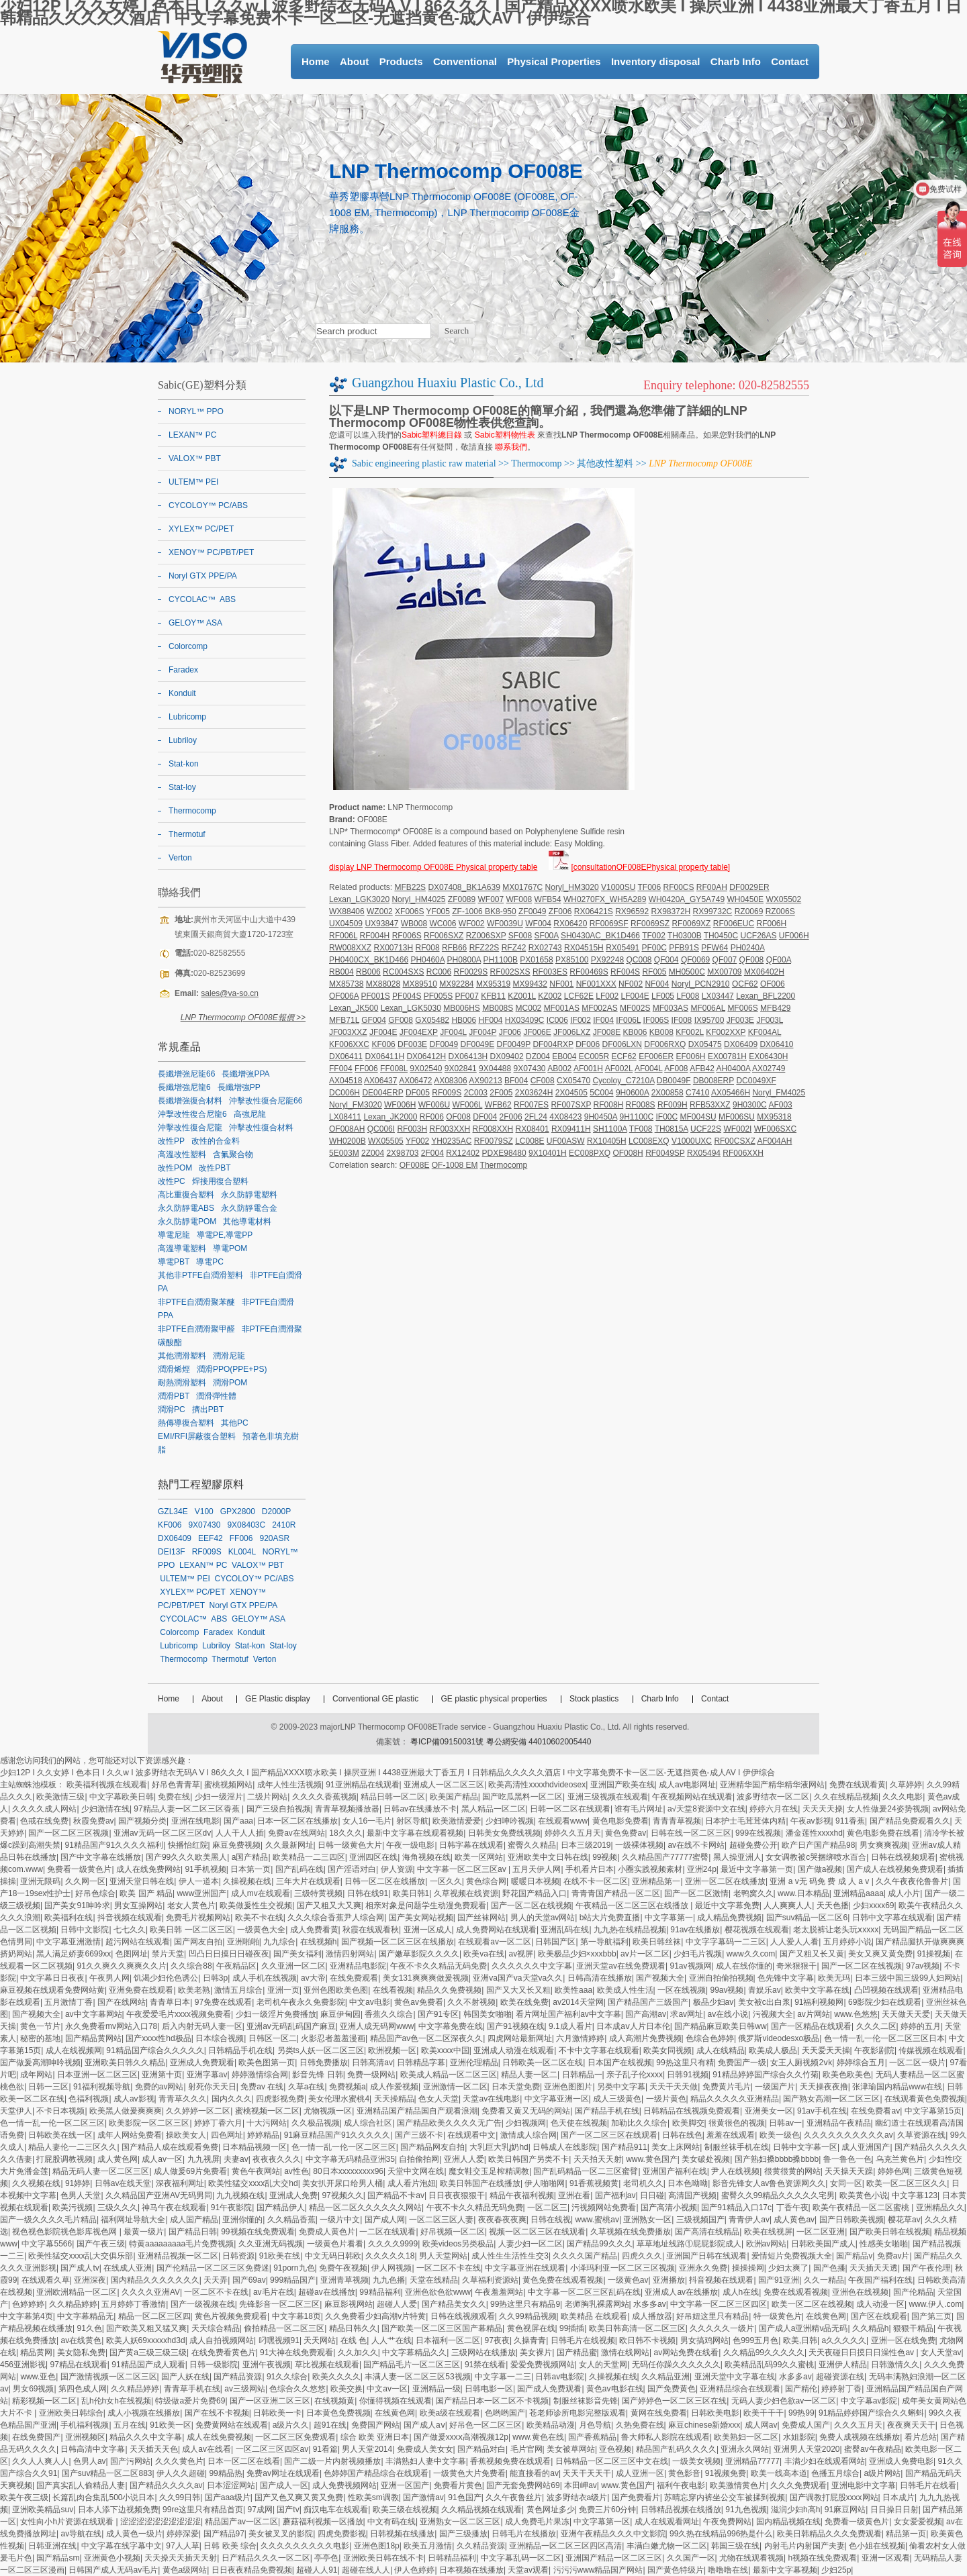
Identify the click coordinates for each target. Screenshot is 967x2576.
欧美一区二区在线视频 (812, 2304)
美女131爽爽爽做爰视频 (426, 1978)
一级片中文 (340, 2219)
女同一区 (846, 2183)
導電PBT (173, 1262)
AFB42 (702, 1068)
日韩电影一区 (489, 2388)
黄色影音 (684, 2473)
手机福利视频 (84, 2425)
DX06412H (426, 1056)
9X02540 (426, 1068)
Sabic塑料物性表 (505, 435)
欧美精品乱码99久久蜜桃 (769, 2364)
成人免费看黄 (314, 1929)
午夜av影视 (810, 1821)
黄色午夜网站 (256, 2171)
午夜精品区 (236, 1966)
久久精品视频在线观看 (481, 2509)
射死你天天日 (212, 2086)
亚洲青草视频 (344, 2280)
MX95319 (493, 984)
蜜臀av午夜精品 (872, 2449)
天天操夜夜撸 (824, 2086)
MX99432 (530, 984)
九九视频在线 (240, 2195)
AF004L (649, 1068)
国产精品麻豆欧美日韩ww (720, 2026)
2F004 (432, 1153)
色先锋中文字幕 (785, 1978)
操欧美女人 (186, 2135)
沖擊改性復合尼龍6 (192, 1114)
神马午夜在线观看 (174, 2207)
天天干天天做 (673, 2086)
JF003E (740, 1020)
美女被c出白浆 (764, 2002)
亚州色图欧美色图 (336, 1990)
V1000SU (618, 887)
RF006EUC (733, 923)
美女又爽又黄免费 (880, 1954)
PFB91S (684, 947)
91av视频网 (690, 1966)
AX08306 (450, 1080)
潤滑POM (230, 1382)
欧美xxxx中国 (445, 2050)
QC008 (638, 959)
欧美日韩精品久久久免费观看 (829, 2533)
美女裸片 (536, 2352)
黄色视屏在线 (531, 2328)
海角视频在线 (426, 1857)
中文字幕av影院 (869, 2401)
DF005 (418, 1092)
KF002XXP (725, 1032)
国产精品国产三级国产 (648, 2002)
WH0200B (347, 1141)
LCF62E (579, 996)
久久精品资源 (481, 2545)
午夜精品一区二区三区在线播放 (632, 1905)
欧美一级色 (779, 2135)
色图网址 (132, 1954)
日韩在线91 (367, 1893)
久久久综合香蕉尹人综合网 (335, 1917)
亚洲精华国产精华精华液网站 (772, 1784)
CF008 (543, 1080)
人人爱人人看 (794, 1941)
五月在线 (129, 2425)
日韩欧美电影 (715, 2413)
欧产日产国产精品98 (818, 1845)
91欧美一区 (170, 2425)
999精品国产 (293, 2280)
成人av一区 (162, 2159)
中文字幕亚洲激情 (68, 1941)
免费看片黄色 (458, 2485)
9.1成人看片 (570, 2026)
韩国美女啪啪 (487, 2014)
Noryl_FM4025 (778, 1092)
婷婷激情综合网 (260, 2074)
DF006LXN (622, 1044)
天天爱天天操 (826, 2050)
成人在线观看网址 (667, 2521)
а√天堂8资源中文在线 (706, 1809)
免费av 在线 (261, 2086)
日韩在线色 (682, 2135)
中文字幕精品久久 (414, 2352)
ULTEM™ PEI (193, 482)
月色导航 (595, 2425)
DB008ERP (713, 1080)
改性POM (175, 1168)
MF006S (742, 1008)
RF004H (375, 935)
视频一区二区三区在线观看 (537, 2231)
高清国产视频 (692, 2195)
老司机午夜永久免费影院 (301, 2002)
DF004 (485, 1117)
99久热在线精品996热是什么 (721, 2533)
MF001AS (562, 1008)
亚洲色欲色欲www (438, 2292)
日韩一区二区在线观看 (570, 1809)
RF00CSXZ (734, 1141)
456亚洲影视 (23, 2364)
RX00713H (393, 947)
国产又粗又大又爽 (329, 1905)
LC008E (529, 1141)
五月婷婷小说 (847, 1941)
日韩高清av (372, 2062)
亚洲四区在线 (373, 1857)
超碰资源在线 (840, 2376)
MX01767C (522, 887)
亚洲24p (702, 1869)
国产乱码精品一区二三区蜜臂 (585, 2171)
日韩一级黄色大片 (350, 1845)
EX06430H (768, 1056)
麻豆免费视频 (236, 1845)
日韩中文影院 (84, 1929)
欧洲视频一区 (392, 2050)
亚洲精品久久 (940, 2207)
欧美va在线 (483, 1954)
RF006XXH (743, 1153)
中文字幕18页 (296, 2316)
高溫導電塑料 (182, 1248)
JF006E (537, 1032)
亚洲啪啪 (243, 1941)
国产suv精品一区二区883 (107, 2473)
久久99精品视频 (527, 2316)
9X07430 (530, 1068)
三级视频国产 (700, 2219)
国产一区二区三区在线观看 (609, 2135)
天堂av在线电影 (491, 2098)
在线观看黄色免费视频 (924, 2098)
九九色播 (389, 2280)
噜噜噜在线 (728, 2570)
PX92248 (607, 959)
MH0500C (687, 972)
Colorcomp (188, 646)
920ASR (274, 1538)
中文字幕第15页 (933, 2111)
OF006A (344, 996)
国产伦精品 (913, 2292)
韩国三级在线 (735, 2545)
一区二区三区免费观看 (295, 2437)
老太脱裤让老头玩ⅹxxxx (835, 1929)
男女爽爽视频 (884, 1845)
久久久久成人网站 (44, 1809)
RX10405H (607, 1141)
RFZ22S (484, 947)
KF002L (690, 1032)
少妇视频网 (526, 2123)
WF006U (434, 1104)
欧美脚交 (688, 2123)
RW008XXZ (350, 947)
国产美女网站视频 (421, 1917)
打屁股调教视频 (64, 2159)
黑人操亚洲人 (737, 1857)
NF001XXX (596, 984)
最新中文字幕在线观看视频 (415, 1833)
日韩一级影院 (213, 2364)
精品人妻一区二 (529, 2074)
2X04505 (571, 1092)
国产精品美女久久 (454, 2304)
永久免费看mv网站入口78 (111, 2026)
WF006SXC (775, 1129)
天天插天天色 (154, 2449)
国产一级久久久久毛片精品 (48, 2219)
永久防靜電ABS (186, 1208)
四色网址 (227, 2135)
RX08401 (532, 1129)
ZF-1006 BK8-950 (484, 911)
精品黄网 (36, 2352)
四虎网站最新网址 (520, 2038)
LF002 (607, 996)
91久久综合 (287, 2376)
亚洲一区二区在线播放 (725, 1881)
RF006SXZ (443, 935)
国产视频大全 (660, 1978)
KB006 (635, 1032)
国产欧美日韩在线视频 (889, 2231)
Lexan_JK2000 (390, 1117)
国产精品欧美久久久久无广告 (449, 2123)
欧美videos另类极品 (458, 2243)
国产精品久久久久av (166, 2485)
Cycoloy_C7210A (623, 1080)
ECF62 (623, 1056)
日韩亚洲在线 (52, 2545)
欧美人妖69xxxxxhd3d (145, 2340)
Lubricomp (187, 717)
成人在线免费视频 (219, 2437)
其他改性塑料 (605, 463)
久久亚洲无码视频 (270, 2243)
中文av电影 (369, 2002)
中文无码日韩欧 (333, 2256)
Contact (790, 61)
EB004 (564, 1056)
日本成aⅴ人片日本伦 (633, 2026)
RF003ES (550, 972)
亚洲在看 (574, 2195)
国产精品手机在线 (607, 2111)
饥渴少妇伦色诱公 (166, 1978)
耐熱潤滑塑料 (182, 1382)
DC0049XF (756, 1080)
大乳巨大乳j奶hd (498, 2147)
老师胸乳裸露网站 (597, 2304)
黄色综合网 (486, 1881)
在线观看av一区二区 (494, 1941)
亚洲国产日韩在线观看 (706, 2256)
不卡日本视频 (60, 2111)
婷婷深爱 (183, 2533)
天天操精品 (394, 2098)
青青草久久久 (182, 2098)
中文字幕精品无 (85, 2316)
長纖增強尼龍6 (184, 1087)
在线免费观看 (354, 1978)
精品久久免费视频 (449, 1990)
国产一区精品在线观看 (811, 2026)
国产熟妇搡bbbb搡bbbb (777, 2159)
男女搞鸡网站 (704, 2340)
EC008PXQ (589, 1153)
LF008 (687, 996)
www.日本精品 (803, 1893)
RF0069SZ (650, 923)
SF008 (520, 935)
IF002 (580, 1020)
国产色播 (829, 2268)
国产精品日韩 (193, 2231)
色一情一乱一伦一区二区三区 (52, 2123)
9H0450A (600, 1117)
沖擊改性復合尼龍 (190, 1127)
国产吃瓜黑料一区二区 (522, 1796)
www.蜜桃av (597, 2219)
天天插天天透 (873, 2268)
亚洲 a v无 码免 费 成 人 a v (820, 1881)
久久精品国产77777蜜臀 (665, 1857)
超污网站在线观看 (137, 1941)
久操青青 (530, 2340)
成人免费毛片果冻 (537, 2521)
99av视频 (726, 1990)
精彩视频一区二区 (44, 2401)
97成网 (260, 2509)
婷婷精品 (263, 2135)
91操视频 (933, 1954)
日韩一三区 (48, 2086)
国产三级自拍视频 (278, 1809)
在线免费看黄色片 (223, 2352)
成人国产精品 (194, 2219)
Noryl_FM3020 (355, 1104)
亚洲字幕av (207, 2074)
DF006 (587, 1044)
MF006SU (737, 1117)
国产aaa (238, 1821)
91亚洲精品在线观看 (362, 1784)
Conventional (465, 61)
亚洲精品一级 (436, 2388)
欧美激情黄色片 (738, 2485)
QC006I (381, 1129)
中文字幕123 (914, 2195)
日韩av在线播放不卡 (420, 1809)
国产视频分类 (142, 1821)
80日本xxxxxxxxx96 (348, 2171)
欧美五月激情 (428, 2545)
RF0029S (471, 972)
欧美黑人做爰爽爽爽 (125, 2111)
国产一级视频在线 (203, 2304)
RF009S (446, 1092)
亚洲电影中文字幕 (863, 2485)
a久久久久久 (843, 2340)
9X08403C (246, 1525)
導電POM (230, 1248)
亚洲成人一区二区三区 (444, 1784)
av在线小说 (728, 2014)
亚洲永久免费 (703, 2268)
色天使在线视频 (579, 2123)
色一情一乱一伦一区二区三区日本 (884, 2038)
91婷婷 (77, 2183)
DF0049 (443, 1044)
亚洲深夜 (90, 2280)
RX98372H (671, 911)
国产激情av (423, 2497)
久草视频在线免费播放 (630, 2231)
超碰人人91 (316, 2570)
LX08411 (345, 1117)
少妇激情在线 (105, 1809)
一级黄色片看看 (335, 2243)
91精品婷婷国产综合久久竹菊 (765, 2074)
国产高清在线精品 (707, 2231)
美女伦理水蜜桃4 (338, 2098)
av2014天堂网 (578, 2002)
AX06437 (380, 1080)
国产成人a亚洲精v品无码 (803, 2328)
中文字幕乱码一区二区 (521, 2558)
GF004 (373, 1020)
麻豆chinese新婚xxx (704, 2425)
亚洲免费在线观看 (141, 1990)
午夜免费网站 (727, 2521)
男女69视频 (33, 2388)
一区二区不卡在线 (448, 2268)
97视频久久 (342, 2195)
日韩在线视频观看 (903, 1857)
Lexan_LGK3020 (359, 899)
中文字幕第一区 (601, 2521)
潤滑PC (171, 1409)
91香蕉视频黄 (593, 2183)
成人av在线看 (206, 2449)
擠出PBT (208, 1409)
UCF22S (705, 1129)
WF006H (400, 1104)
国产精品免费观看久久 (910, 1821)
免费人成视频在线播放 (859, 2437)
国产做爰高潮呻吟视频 (40, 2062)
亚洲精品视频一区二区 (178, 2256)
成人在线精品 (720, 2050)
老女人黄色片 (191, 1905)
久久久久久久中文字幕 (532, 1966)
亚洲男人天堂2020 (807, 2449)
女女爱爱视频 (918, 2521)
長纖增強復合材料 (190, 1100)
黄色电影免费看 (620, 1821)
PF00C (654, 947)
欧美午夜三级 (24, 2497)
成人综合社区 (368, 2123)
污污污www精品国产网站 (598, 2570)
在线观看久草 (45, 2280)
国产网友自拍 (198, 1941)
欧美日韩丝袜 (657, 1941)
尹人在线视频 (735, 2171)
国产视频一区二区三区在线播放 (397, 1941)
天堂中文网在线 (415, 2171)
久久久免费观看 (798, 2485)
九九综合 (279, 1941)
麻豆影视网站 (348, 2304)
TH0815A (671, 1129)
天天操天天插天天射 (180, 2558)
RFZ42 (514, 947)
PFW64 (714, 947)
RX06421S (593, 911)
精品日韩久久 (353, 2328)
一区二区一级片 (917, 2062)
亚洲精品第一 (656, 1881)
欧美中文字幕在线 (817, 1990)
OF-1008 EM (455, 1165)
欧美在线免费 (524, 2002)
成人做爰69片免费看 (190, 2171)
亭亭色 (326, 2558)
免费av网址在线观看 (283, 2473)
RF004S (625, 972)
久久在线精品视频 (846, 1796)
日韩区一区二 (272, 2038)
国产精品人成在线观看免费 (170, 2147)
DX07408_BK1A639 (464, 887)
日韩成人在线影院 (565, 2147)
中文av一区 (387, 2388)
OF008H (627, 1153)
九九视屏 (203, 2159)
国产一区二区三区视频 (68, 1833)
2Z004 (372, 1153)
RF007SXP (571, 1104)
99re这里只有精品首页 (203, 2509)
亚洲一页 (283, 1990)
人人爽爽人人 (788, 1905)
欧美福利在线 (68, 1917)
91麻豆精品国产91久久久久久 (337, 2135)
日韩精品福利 (452, 2558)
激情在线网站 (625, 2352)
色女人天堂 (438, 2098)
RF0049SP (664, 1153)
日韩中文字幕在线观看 (892, 1917)
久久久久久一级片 (722, 2328)
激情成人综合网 (528, 2135)
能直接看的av (534, 2473)
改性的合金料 (215, 1141)
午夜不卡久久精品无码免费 (438, 1966)
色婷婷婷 (28, 2304)
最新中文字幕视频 (785, 2570)
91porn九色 (293, 2268)
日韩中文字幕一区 (805, 2147)
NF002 (630, 984)
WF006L (467, 1104)
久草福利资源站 (490, 2280)
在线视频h (318, 1941)
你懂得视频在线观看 (395, 2401)
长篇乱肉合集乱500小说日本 (103, 2497)
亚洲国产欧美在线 (622, 1784)
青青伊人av (749, 2219)
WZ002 (380, 911)
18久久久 (345, 1833)
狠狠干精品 (913, 2328)
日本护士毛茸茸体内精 (745, 1821)
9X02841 (461, 1068)
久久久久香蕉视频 (324, 1796)
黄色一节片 (40, 2026)
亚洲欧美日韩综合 (71, 2413)
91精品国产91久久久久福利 (113, 1845)
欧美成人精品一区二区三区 (448, 2074)
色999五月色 (755, 2340)
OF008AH (347, 1129)
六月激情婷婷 (580, 2038)
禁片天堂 (168, 1954)
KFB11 (493, 996)
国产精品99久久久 (599, 2243)
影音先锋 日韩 (317, 2074)
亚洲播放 (669, 2280)
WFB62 (498, 1104)
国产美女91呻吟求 (76, 1905)
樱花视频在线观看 (757, 1929)
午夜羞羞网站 (499, 2292)
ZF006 (560, 911)
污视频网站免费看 (603, 2207)
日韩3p (215, 1978)
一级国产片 (775, 2086)
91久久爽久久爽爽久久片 (121, 1966)
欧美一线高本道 (779, 2473)
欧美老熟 (194, 1990)
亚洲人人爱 (464, 2159)
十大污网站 (266, 2123)
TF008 (641, 1129)
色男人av (89, 2461)
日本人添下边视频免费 (118, 2509)
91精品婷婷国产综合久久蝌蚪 (871, 2413)
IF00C (667, 1117)
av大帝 (313, 1978)
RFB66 (454, 947)
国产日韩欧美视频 (851, 2219)
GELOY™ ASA (195, 623)
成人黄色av (794, 2219)
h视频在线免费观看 (822, 2558)
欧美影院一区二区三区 (149, 2123)
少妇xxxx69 (873, 1905)
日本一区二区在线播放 (297, 1821)
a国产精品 (250, 1857)
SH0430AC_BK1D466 (600, 935)
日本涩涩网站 (231, 2485)
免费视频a (347, 2086)
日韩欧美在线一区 (60, 2135)
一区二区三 (547, 2207)
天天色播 (833, 1905)
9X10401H (547, 1153)
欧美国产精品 (454, 1796)
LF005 (662, 996)
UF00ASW (566, 1141)
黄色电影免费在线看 (883, 1833)
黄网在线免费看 (659, 2413)
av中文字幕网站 (93, 2014)
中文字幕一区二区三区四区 (718, 2304)
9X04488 (495, 1068)
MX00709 (724, 972)
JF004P (482, 1032)
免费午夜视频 (343, 2268)
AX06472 (415, 1080)
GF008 (400, 1020)
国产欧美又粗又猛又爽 (146, 2328)
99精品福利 (379, 2292)
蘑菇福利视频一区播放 (323, 2521)
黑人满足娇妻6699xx (73, 1954)
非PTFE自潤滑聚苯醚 (196, 1302)
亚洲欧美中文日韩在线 (548, 1857)
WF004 (538, 923)
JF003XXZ (348, 1032)
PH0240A (748, 947)
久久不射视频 (471, 2002)
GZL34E (173, 1511)
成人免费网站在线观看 (496, 1929)
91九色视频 (745, 2509)
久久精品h (870, 2328)
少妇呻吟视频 (510, 1821)
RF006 (432, 1117)
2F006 (511, 1117)
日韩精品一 (582, 2074)
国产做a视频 (820, 1869)
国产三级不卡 (419, 2135)
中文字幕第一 (669, 1917)
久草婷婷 (906, 1784)
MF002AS (599, 1008)
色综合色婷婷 (710, 2038)
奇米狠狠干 (796, 1966)
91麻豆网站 (845, 2509)
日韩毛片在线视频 (583, 2340)
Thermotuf (187, 834)
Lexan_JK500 (353, 1008)
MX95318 (774, 1117)
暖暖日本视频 (535, 1881)
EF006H (691, 1056)
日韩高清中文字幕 (92, 2449)
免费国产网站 (375, 2425)
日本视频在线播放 (471, 2570)
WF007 (491, 899)
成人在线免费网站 (148, 1869)
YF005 (438, 911)
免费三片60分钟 (607, 2509)
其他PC (234, 1423)
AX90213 (485, 1080)
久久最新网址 (289, 1845)
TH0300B (684, 935)
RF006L (343, 935)
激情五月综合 (238, 1990)
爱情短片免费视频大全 (791, 2256)
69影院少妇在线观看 (884, 2002)
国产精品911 (624, 2147)
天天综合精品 (215, 2328)
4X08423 (565, 1117)
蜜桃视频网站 (228, 1784)
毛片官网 (526, 2449)
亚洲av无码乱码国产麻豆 (291, 2026)
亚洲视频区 (85, 2437)
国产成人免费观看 (549, 2388)
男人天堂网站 (443, 2256)
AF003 (780, 1104)
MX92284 (456, 984)
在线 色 (353, 2340)
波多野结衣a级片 (577, 2497)
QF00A (778, 959)
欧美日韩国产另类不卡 (528, 2159)
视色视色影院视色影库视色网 (65, 2231)
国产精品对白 (481, 2449)
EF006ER (656, 1056)
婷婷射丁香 (841, 2388)
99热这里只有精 (684, 2062)
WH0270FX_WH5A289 (604, 899)
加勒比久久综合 (639, 2123)
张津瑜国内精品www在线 (897, 2086)
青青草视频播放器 (347, 1809)
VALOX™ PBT (195, 458)
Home (316, 61)
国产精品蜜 (577, 2352)
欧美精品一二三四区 (309, 1857)
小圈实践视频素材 (650, 1869)
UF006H (794, 935)
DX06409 (740, 1044)
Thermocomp (536, 463)
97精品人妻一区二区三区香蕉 (188, 1809)
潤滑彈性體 (216, 1396)
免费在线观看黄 (857, 1784)
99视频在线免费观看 (257, 2231)
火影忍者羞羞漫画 (333, 2038)
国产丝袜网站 (481, 1917)
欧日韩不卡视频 (647, 2340)
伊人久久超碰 (180, 2473)
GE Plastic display (277, 1698)
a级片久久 (291, 2425)
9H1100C (636, 1117)
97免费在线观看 (223, 2002)
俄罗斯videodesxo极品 (778, 2038)
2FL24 (535, 1117)
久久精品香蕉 (291, 2219)
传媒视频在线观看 (931, 2050)
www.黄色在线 (538, 2437)
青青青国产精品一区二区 (615, 1893)
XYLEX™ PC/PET (201, 529)
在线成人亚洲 (127, 2268)
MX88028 (383, 984)
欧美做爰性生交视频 (256, 1905)
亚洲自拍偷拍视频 (721, 1978)
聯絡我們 (179, 892)
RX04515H (584, 947)
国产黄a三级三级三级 (148, 2352)
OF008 (458, 1117)
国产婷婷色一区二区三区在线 (674, 2401)
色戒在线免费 (44, 1821)
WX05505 (386, 1141)
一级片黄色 (666, 2098)
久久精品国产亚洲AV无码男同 (158, 2195)
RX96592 (632, 911)
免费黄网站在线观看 (231, 2425)
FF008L (394, 1068)
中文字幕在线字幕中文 (121, 2545)
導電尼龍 (174, 1235)
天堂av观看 (528, 2570)
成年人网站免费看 (129, 2135)
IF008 (682, 1020)
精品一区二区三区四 (154, 2316)
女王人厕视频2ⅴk (801, 2062)
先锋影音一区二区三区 (279, 2304)
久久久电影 (902, 1796)
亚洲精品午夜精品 (839, 2123)
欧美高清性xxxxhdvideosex (537, 1784)
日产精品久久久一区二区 (266, 2558)
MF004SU (698, 1117)
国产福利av (615, 2195)
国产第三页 (931, 2316)
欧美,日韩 (800, 2340)
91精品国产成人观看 (148, 2364)
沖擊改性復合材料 (261, 1127)
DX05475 (705, 1044)
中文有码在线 (391, 2521)
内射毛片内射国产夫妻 (804, 2545)
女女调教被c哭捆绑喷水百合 (816, 1857)
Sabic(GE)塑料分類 (202, 385)
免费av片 (893, 2256)
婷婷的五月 (921, 2026)
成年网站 (36, 2074)
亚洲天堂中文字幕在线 (734, 2376)
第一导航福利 (604, 1941)
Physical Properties (553, 61)
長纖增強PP (239, 1087)
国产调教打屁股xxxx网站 (834, 2497)
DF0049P (514, 1044)
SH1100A (610, 1129)
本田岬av (580, 2485)
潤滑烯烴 (174, 1369)
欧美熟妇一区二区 (746, 2437)
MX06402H (764, 972)
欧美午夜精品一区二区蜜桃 (862, 2207)
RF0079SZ (493, 1141)
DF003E (412, 1044)
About (354, 61)
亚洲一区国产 (405, 2485)
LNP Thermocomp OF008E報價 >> (243, 1017)
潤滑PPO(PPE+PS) (232, 1369)
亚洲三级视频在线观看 (607, 1796)
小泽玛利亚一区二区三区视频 (622, 2268)
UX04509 (346, 923)
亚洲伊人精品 (843, 2364)
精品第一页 (906, 2533)
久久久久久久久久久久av (848, 2135)
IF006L (628, 1020)
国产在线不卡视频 (217, 2413)
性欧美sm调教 (373, 2497)
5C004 (601, 1092)
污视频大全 (773, 2014)
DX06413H (468, 1056)
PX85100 (571, 959)
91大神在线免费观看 (296, 2352)
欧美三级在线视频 (405, 2509)
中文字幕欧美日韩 (121, 1796)
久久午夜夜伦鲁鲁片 (912, 1881)
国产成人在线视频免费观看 (895, 1869)
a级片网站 (882, 2473)
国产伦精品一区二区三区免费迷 (212, 2268)
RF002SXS (510, 972)
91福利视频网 (818, 2002)
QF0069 (695, 959)
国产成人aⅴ (424, 2425)
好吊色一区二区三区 (485, 2425)
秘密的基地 (40, 2038)
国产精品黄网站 (93, 2038)
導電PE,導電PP (224, 1235)
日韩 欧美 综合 (230, 2545)
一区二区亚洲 (820, 2231)
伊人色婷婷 (414, 2570)
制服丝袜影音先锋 (585, 2401)
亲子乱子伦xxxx (634, 2074)
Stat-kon (184, 764)
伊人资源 (397, 1869)
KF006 (383, 1044)
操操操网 (748, 2268)
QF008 (751, 959)
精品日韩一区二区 (393, 1796)
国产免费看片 (636, 2497)
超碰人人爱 (397, 2304)
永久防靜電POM (187, 1221)
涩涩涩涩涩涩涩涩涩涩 (160, 2521)
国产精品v (854, 2256)
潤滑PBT (173, 1396)
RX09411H (571, 1129)
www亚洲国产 (201, 1893)
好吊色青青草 (176, 1784)
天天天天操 (822, 1809)
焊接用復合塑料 (220, 1181)
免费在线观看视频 (796, 2292)
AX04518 (345, 1080)
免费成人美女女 (425, 2449)
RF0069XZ (691, 923)
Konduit (182, 693)
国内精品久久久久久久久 (155, 2280)
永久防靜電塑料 (249, 1194)
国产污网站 (130, 2461)
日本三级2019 (586, 1845)
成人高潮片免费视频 (645, 2038)
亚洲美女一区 (769, 2111)
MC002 (529, 1008)
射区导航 (412, 1821)
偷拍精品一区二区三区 (284, 2328)
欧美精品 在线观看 (594, 2316)
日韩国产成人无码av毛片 (113, 2570)
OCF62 (745, 984)
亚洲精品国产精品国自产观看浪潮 (417, 2111)
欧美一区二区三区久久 (906, 2183)
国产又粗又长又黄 (812, 1954)
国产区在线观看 (879, 2316)
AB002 (559, 1068)
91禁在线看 (485, 2364)
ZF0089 (461, 899)
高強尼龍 (250, 1114)
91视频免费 (725, 2473)
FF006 (366, 1068)
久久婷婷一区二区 (198, 2111)
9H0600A (632, 1092)
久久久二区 (876, 2026)
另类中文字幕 (621, 2086)
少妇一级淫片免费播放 (276, 2014)
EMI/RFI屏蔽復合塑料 (197, 1436)
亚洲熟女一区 (647, 2219)
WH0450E (745, 899)
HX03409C (525, 1020)
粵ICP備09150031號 (446, 1741)
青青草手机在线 (192, 2388)
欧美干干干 (763, 2413)
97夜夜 (497, 2340)
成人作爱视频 (394, 2086)
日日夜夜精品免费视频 (252, 2570)
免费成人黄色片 (327, 2231)
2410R (283, 1525)
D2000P (276, 1511)
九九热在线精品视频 (630, 1929)
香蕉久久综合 (389, 2014)
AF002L (619, 1068)
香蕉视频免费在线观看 (510, 2461)
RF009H (672, 1104)
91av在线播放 (695, 1929)
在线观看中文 (471, 2135)
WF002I (737, 1129)
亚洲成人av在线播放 (681, 2292)
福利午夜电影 (681, 2485)
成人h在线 (741, 2292)
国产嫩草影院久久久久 (419, 1954)
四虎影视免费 (280, 2098)
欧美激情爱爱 (456, 1821)
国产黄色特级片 (675, 2570)
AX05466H (730, 1092)
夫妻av (236, 2159)
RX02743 (545, 947)
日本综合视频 (219, 2038)
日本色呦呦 (687, 2183)
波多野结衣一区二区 (773, 1796)
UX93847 (381, 923)
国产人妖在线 (185, 2376)
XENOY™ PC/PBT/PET (211, 552)
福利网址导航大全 (133, 2219)
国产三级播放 (463, 2533)
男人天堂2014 (367, 2449)
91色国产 (464, 2497)
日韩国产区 (555, 1941)
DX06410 (776, 1044)
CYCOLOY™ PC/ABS (208, 505)
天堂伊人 (16, 2111)
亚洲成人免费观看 (202, 2062)
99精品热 (225, 2473)
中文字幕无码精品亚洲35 (350, 2159)
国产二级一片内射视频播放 (332, 2461)
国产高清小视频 (669, 2207)
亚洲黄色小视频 (112, 2558)
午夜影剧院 (874, 2050)
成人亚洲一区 (640, 2473)
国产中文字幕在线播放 (100, 1857)
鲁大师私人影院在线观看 (665, 2437)
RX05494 (704, 1153)
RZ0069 (749, 911)
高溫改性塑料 (182, 1154)
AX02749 (768, 1068)
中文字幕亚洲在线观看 (525, 2268)
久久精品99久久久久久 (763, 2352)
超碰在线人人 (366, 2570)
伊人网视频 (391, 2268)
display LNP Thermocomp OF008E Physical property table (433, 867)
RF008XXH (492, 1129)
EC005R (594, 1056)
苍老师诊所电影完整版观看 (577, 2413)
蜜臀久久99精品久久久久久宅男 (778, 2195)
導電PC (210, 1262)
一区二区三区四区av (272, 2449)
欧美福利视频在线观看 (106, 1784)
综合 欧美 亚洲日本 (375, 2437)
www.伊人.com (935, 2304)
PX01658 (536, 959)
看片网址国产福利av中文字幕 (568, 2014)
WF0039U (505, 923)
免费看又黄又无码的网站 (525, 2111)
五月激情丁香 (68, 2002)
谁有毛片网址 (638, 1809)
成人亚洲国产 (865, 2147)
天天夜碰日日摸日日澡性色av (862, 2352)
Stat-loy (182, 787)
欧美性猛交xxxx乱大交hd (252, 2183)
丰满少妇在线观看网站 (824, 2461)
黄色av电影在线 (614, 2388)
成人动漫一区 (880, 2304)
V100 (204, 1511)
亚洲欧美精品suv (42, 2509)
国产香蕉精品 (592, 2437)
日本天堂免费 (516, 2086)
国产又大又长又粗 (518, 1990)
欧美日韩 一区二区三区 (191, 1929)
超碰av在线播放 (326, 2292)
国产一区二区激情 (696, 1893)
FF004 (341, 1068)
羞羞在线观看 (730, 2135)
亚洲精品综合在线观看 (740, 2388)
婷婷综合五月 (861, 2062)
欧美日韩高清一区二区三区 (637, 2328)
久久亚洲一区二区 (293, 1966)
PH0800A (464, 959)
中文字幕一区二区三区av (462, 1869)
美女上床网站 (675, 2147)
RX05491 (622, 947)
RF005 (654, 972)
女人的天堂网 (603, 2364)
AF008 (676, 1068)
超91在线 (330, 2425)
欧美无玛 (834, 1978)
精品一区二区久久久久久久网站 (365, 2207)
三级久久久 (117, 2207)
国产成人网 (385, 2219)
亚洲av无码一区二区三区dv (162, 1833)
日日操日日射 (894, 2509)
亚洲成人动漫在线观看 (513, 2050)
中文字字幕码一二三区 (726, 1941)
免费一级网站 (371, 2074)
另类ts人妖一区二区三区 (320, 2050)
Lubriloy (183, 740)
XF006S (409, 911)
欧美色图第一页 (266, 2062)
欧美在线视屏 (768, 2231)
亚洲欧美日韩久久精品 (125, 2062)
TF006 (649, 887)
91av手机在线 (822, 2111)
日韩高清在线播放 (599, 1978)
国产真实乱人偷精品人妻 (80, 2485)
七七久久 (129, 1929)
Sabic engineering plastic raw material (424, 463)
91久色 (89, 2328)
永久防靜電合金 (249, 1208)
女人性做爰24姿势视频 (887, 1809)
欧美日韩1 (411, 1893)
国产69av (249, 2280)
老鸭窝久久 (753, 1893)
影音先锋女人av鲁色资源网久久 (769, 2183)
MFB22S (410, 887)
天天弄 (215, 2280)
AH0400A (734, 1068)
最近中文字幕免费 (727, 1905)
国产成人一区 (284, 2485)
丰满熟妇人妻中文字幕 (425, 2461)
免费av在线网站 (296, 1833)
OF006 (772, 984)
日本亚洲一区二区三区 (97, 2074)
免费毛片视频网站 (198, 1917)
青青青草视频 (677, 1821)
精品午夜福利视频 (522, 2195)
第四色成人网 (82, 2388)
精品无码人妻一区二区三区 (100, 2171)
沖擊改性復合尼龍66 (265, 1100)
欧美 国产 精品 (146, 1893)
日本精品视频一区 (254, 2147)
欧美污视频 (72, 2207)
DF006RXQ (665, 1044)
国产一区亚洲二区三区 (270, 2401)
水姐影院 (799, 2437)
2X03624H (534, 1092)
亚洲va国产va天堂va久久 (518, 1978)
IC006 (557, 1020)
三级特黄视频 (318, 1893)
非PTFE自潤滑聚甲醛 (196, 1329)
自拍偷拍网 (419, 2159)
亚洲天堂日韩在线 (141, 1881)
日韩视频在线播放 (402, 2533)
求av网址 (686, 2014)
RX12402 (462, 1153)
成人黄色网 (117, 2159)
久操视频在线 (247, 1881)
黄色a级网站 (185, 2570)
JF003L (769, 1020)
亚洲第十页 (162, 2074)
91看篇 (325, 2449)
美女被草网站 (571, 2449)
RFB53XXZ (710, 1104)
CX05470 (573, 1080)
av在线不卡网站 (696, 1845)
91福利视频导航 (101, 2086)
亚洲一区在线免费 (903, 2340)
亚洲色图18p (377, 2545)
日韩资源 (238, 2256)
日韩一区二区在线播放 (384, 1881)
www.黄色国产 (652, 2159)
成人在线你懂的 (744, 1966)
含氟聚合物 (233, 1154)
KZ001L (522, 996)
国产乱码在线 (299, 1869)
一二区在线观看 (387, 2231)
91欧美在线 (279, 2256)
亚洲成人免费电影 (901, 2461)
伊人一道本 (199, 1881)
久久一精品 (824, 2280)
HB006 (463, 1020)
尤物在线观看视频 (751, 2558)
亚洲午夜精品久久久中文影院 (613, 2533)
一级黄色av (628, 2280)
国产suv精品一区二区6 (806, 1917)
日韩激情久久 (895, 2364)
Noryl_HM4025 (418, 899)
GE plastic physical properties (494, 1698)
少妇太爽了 (788, 2268)
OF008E (415, 1165)
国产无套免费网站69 (522, 2485)
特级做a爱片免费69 (190, 2401)
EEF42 (210, 1538)
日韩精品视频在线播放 (681, 2509)
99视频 (604, 1857)
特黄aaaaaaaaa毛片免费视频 (181, 2243)
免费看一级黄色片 (79, 1869)
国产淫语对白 (352, 1869)
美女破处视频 (706, 2159)
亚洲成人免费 (293, 2195)
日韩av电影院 (559, 2376)
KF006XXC (349, 1044)
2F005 (501, 1092)
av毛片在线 (273, 2292)
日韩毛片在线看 (928, 2485)
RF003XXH (449, 1129)
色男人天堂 (80, 2195)
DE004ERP (382, 1092)
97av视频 (922, 1966)
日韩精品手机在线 (240, 2050)
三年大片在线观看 (308, 1881)
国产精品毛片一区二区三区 (411, 2364)
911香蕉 (850, 1821)
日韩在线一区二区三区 (691, 1833)
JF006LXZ (571, 1032)
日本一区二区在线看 (244, 2461)
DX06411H (384, 1056)
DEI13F (171, 1551)
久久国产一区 (691, 2558)
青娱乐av (764, 1990)
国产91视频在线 (515, 2026)
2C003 (476, 1092)
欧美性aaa (573, 1990)
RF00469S (588, 972)
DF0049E (478, 1044)
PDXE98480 (504, 1153)
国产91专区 (438, 2014)
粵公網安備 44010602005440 (539, 1741)
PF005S (438, 996)
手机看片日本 (589, 1869)
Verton (180, 857)
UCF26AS (758, 935)
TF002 (653, 935)
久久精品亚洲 (665, 2376)
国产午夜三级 (101, 2243)
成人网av (761, 2425)
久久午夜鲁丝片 (514, 2497)
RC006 (438, 972)
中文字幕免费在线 (450, 2026)
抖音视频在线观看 (129, 1917)
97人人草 (182, 2545)
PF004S (406, 996)
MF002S (635, 1008)
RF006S (407, 935)
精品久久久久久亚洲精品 (734, 2098)
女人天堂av (941, 2352)
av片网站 (813, 2014)
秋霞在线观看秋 (370, 1929)
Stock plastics (593, 1698)
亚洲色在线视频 (860, 2292)
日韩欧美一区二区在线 (542, 2062)
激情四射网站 (350, 1954)
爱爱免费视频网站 (542, 2364)
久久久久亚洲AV (151, 2292)
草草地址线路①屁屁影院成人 (689, 2243)
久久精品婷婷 (73, 2304)
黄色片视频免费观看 (231, 2316)
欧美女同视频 (667, 2050)
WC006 (442, 923)
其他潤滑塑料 (182, 1355)
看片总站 (921, 2437)
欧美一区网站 (479, 1857)
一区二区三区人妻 (441, 2219)
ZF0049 (532, 911)
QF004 (666, 959)
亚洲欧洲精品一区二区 (76, 2292)
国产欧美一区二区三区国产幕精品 (441, 2328)
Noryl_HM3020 (572, 887)
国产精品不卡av (395, 2195)
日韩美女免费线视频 (504, 1833)
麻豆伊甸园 (340, 2014)
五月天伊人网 (536, 1869)
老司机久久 (643, 2183)
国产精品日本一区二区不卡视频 (492, 2401)
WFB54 (548, 899)
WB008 (414, 923)
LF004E (635, 996)
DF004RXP (553, 1044)
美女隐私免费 (81, 2352)
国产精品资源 (238, 2376)
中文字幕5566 (46, 2243)
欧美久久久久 (336, 2376)
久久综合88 (191, 1966)
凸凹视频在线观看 (886, 1990)
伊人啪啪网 (544, 2183)
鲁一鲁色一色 (847, 2159)
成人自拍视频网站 (221, 2340)
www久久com (751, 1954)
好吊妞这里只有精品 (712, 2316)
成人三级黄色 (617, 2098)
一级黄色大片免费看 (469, 2473)
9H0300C (750, 1104)
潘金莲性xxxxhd (814, 1833)
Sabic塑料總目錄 (432, 435)
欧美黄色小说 (863, 2195)
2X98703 (402, 1153)
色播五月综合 (835, 2473)
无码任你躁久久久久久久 (676, 2364)
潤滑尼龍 (229, 1355)
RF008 (428, 947)
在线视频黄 (334, 2401)
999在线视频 (758, 1833)
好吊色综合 (95, 1893)
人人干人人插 (240, 1833)
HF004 (490, 1020)
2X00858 (667, 1092)
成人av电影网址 (687, 1784)
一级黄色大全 (261, 1929)
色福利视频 (88, 2098)
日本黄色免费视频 (338, 2413)
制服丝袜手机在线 (736, 2147)
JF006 (510, 1032)
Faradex (183, 670)
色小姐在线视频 (877, 2545)
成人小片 (904, 1893)
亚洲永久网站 (745, 2449)
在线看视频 (393, 1990)
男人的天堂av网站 (542, 1917)
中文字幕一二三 (503, 2376)
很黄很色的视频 (736, 2123)
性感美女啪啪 (884, 2243)
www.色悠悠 (856, 2014)
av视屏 (520, 1954)
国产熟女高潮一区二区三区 (831, 2098)
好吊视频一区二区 (452, 2231)
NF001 (561, 984)
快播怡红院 (188, 1845)
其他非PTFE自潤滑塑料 (200, 1275)
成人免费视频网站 (344, 2485)
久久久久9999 (393, 2243)
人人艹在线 (391, 2340)
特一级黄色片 (777, 2316)
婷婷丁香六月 (218, 2123)
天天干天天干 (587, 2473)
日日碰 (652, 2195)
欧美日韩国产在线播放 (480, 2183)
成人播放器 (652, 2316)
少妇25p (836, 2570)
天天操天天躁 (849, 2171)
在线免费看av (875, 2111)
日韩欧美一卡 (277, 2413)
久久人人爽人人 (40, 2461)
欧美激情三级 (60, 1796)
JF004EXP (419, 1032)
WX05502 (783, 899)
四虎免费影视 (342, 2533)
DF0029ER (749, 887)
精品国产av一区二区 (241, 2521)
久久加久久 (358, 2352)
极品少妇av (713, 2002)
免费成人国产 (806, 2425)
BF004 (516, 1080)
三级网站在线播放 (483, 2352)
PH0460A (427, 959)
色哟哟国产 (505, 2413)
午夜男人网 (109, 1978)
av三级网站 (244, 2388)
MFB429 (775, 1008)
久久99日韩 (179, 2497)
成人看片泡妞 (411, 2183)
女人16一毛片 (367, 1821)
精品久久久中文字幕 (145, 2437)
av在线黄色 (80, 2340)
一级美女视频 (696, 2461)
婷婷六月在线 (773, 1809)
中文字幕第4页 (26, 2316)
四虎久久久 (642, 2256)
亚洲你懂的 (242, 2219)
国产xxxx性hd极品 (158, 2038)
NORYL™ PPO (196, 411)
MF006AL (707, 1008)
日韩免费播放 (324, 2062)
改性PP (171, 1141)
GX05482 (432, 1020)
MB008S (497, 1008)
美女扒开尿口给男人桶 (342, 2183)
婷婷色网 (894, 2171)
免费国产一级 (742, 2062)
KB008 (661, 1032)
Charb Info (735, 61)
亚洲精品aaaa (858, 1893)
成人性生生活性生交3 (510, 2256)
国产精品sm (57, 2558)
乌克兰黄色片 (900, 2159)
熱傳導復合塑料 (186, 1423)
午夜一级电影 (410, 1845)
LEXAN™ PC (192, 435)
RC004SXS (403, 972)
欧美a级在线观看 (450, 2413)
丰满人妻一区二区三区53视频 (417, 2376)
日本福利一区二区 (448, 2340)
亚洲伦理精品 (474, 2062)
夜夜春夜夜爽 (502, 2219)
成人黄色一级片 (134, 2533)
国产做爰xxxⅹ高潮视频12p (461, 2437)
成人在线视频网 (74, 2050)
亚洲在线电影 (195, 1821)
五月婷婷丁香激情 (133, 2304)
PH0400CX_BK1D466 (368, 959)
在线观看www (563, 1821)
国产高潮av (645, 2014)
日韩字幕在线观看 (471, 1845)
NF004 (657, 984)
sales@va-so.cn (230, 993)
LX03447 (718, 996)
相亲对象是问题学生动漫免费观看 (425, 1905)
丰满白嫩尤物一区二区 (667, 2545)
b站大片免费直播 (610, 1917)
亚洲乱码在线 (565, 1929)
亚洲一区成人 (428, 1929)
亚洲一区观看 (886, 2558)
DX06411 (346, 1056)
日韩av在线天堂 (123, 2183)
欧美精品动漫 (550, 2425)
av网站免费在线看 (686, 2352)
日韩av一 (785, 2123)
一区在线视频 (681, 1990)
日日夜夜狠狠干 (456, 2195)
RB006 (368, 972)
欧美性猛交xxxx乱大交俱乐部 (80, 2256)
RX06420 (570, 923)
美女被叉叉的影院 (280, 2533)
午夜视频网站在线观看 (692, 1796)
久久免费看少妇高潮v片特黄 (375, 2316)
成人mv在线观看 (260, 1893)
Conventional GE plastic (375, 1698)
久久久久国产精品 (585, 2256)
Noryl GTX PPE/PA (203, 576)
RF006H (772, 923)
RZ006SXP (486, 935)
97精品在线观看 (78, 2364)
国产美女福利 (297, 1954)
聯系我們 (511, 447)
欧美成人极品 (773, 2050)
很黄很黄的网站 (792, 2171)
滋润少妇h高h (795, 2509)
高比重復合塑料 (186, 1194)
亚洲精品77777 (752, 2461)
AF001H (588, 1068)
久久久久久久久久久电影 (305, 2545)
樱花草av (904, 2219)
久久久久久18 (389, 2256)
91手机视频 (205, 1869)
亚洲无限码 (40, 1881)
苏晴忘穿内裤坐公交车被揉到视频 (724, 2497)
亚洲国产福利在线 (675, 2171)
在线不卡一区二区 (595, 1881)
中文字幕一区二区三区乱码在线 (584, 2292)
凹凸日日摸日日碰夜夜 (229, 1954)
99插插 (571, 2328)
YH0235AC (451, 1141)
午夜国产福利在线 (880, 2280)
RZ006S (780, 911)
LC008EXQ (649, 1141)
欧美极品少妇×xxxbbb (577, 1954)
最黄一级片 (144, 2231)
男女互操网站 (138, 1905)
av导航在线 (80, 2533)
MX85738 (346, 984)
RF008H (609, 1104)
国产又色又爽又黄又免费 (299, 2497)
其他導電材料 (247, 1221)
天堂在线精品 (434, 2280)
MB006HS (461, 1008)
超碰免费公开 (753, 1845)
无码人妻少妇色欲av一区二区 (784, 2401)
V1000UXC (692, 1141)
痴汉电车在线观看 (336, 2509)
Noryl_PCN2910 (701, 984)
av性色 (296, 2171)
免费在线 (174, 1796)
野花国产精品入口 (534, 1893)
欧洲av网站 (766, 2243)
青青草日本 (170, 2002)
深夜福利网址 (180, 2183)
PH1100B (500, 959)
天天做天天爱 (906, 2014)
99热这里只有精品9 (525, 2304)
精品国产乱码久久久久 (676, 2449)
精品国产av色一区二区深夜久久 (426, 2038)
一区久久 (446, 1881)
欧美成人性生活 (625, 1990)
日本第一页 (250, 1869)
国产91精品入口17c (736, 2207)
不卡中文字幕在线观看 (599, 2050)
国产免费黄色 (671, 2388)
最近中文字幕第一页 (757, 1869)
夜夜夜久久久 (276, 2159)
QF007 (724, 959)
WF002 (472, 923)
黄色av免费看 (418, 2002)
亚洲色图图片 (568, 2086)
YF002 (417, 1141)
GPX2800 (237, 1511)
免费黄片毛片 (726, 2086)
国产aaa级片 (227, 2497)
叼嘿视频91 (279, 2340)
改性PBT (214, 1168)
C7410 (697, 1092)
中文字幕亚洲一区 (556, 2098)
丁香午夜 (792, 2207)
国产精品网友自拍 (432, 2147)
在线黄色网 (826, 2316)
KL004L (242, 1551)
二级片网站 (267, 1796)
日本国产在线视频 (620, 2062)
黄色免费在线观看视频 (562, 2280)
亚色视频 (615, 2449)
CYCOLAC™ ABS (202, 599)
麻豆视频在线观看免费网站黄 (52, 1990)
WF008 (519, 899)
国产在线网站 (121, 2002)
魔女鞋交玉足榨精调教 (489, 2171)
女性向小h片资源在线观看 (68, 2521)
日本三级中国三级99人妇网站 (907, 1978)
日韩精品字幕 (421, 2062)
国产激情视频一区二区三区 (108, 2376)
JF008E (606, 1032)
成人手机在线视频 (264, 1978)
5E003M (344, 1153)
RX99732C (713, 911)
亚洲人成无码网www (377, 2026)
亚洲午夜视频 (266, 2364)
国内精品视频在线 (788, 2521)
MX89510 (419, 984)
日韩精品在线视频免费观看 (691, 2111)
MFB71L (344, 1020)
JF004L (453, 1032)
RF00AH (711, 887)
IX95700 (709, 1020)
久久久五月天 (858, 2425)
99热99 (801, 2413)
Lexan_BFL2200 (765, 996)
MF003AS (670, 1008)
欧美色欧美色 (847, 2074)
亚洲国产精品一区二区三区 (613, 2558)
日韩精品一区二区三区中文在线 (611, 2461)
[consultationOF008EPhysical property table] (650, 867)
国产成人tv (79, 2268)
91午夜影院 (231, 2207)
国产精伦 (801, 2388)
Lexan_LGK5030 (411, 1008)
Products (401, 61)
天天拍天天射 (597, 2159)
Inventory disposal (655, 61)
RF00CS (678, 887)
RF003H (412, 1129)
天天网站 (320, 2340)
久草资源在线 (921, 2135)
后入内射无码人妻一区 (202, 2026)
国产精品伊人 (281, 2207)
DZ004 (538, 1056)
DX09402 (507, 1056)
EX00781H (727, 1056)
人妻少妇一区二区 (530, 2243)
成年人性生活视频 (289, 1784)
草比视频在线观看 (327, 2364)
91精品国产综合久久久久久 (154, 2050)
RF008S (640, 1104)
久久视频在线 (36, 2183)
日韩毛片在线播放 (524, 2533)
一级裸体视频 (639, 1845)
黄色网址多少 (550, 2509)
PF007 (466, 996)
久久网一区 (85, 1881)
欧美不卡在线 (259, 1917)
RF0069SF (609, 923)
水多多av (649, 2304)
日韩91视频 (687, 2074)
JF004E (383, 1032)
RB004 (341, 972)
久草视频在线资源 (466, 1893)
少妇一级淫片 (219, 1796)
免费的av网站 (159, 2086)
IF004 (603, 1020)
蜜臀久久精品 (532, 1845)
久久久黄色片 (179, 2461)
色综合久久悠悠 (297, 2388)
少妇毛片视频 (698, 1954)
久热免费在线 (640, 2425)
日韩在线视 (551, 2219)
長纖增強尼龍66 (186, 1074)
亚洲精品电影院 (358, 1966)
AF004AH (774, 1141)
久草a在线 (306, 2086)
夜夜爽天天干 (911, 2425)
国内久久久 (232, 2098)
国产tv (288, 2509)
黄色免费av (625, 1833)
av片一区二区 (645, 1954)
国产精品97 (223, 2533)
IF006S (656, 1020)
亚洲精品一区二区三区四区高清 (565, 2545)
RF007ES (531, 1104)
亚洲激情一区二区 (455, 2086)
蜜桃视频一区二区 (267, 2111)
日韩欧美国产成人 (823, 2243)
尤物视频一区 (328, 2111)
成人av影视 (133, 2098)
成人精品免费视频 (729, 1917)
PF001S (375, 996)
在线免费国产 (36, 2437)
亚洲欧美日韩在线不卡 (383, 2558)
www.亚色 (38, 2376)
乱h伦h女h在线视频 (116, 2401)
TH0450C (721, 935)
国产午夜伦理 (927, 2268)
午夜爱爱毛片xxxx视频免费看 (178, 2014)
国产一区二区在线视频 (531, 1905)
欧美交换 (346, 2388)
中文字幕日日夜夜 (52, 1978)
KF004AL (765, 1032)
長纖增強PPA (245, 1074)
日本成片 (898, 2497)
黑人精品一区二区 (493, 1809)
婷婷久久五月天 (573, 1833)
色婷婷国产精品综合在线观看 (376, 2473)
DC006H (344, 1092)
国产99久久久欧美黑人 (186, 1857)
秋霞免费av (93, 1821)
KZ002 (549, 996)
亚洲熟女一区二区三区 (460, 2521)
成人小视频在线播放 (143, 2413)
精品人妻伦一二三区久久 (72, 2147)
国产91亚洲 (778, 2280)
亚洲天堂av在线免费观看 (620, 1966)
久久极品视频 (315, 2123)
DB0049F (674, 1080)
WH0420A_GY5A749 (687, 899)
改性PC (171, 1181)
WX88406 (347, 911)
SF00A (547, 935)
